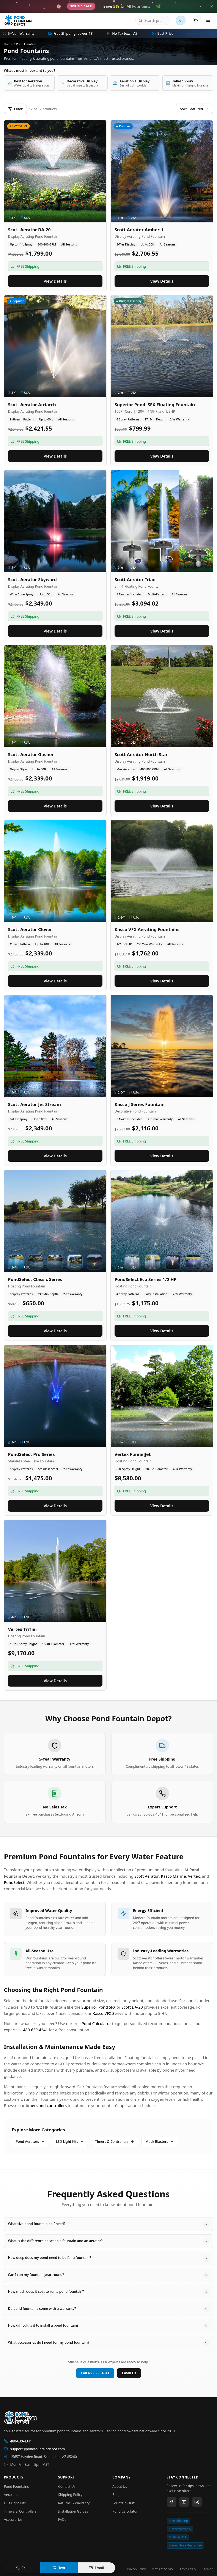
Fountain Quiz (123, 2503)
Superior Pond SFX (98, 2007)
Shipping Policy (70, 2494)
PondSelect (14, 1882)
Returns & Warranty (74, 2503)
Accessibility (188, 2569)
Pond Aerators (30, 2141)
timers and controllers (46, 2105)
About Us (119, 2486)
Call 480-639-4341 (95, 2373)
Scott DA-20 (131, 2007)
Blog (116, 2494)
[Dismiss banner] (209, 6)
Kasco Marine (173, 1876)
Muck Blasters (159, 2141)
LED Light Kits (70, 2141)
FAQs (62, 2519)
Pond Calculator (96, 2023)
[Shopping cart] (196, 20)
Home (8, 44)
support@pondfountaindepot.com (34, 2449)
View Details (55, 281)
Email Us (129, 2373)
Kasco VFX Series (108, 2013)
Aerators (10, 2494)
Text (59, 2567)
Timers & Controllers (114, 2141)
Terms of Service (162, 2569)
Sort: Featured (194, 109)
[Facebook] (171, 2502)
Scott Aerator (146, 1876)
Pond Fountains (16, 2486)
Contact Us (66, 2486)
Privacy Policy (136, 2569)
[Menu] (208, 20)
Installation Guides (73, 2511)
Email (96, 2567)
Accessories (13, 2519)
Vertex (193, 1876)
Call (22, 2567)
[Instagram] (197, 2502)
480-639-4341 (35, 2029)
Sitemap (207, 2569)
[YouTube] (184, 2502)
